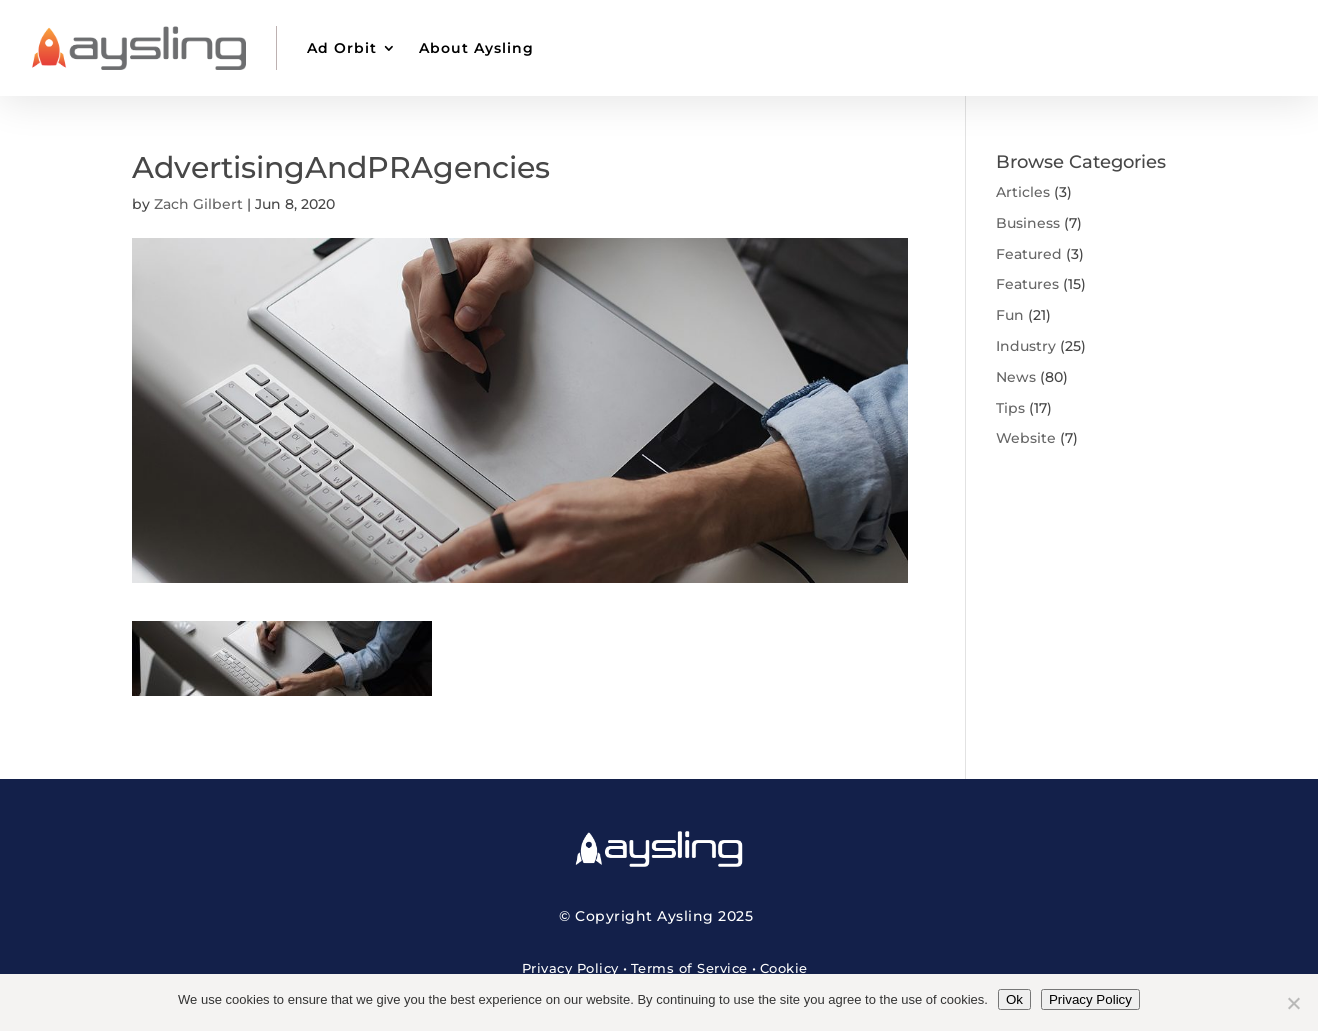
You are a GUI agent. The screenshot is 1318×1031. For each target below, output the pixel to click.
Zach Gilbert (198, 204)
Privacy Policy (570, 968)
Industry (1026, 346)
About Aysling (476, 48)
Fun (1010, 315)
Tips (1010, 408)
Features (1027, 284)
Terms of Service (689, 968)
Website (1026, 438)
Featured (1029, 254)
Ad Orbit (342, 48)
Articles (1023, 192)
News (1016, 377)
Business (1028, 223)
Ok (1014, 999)
